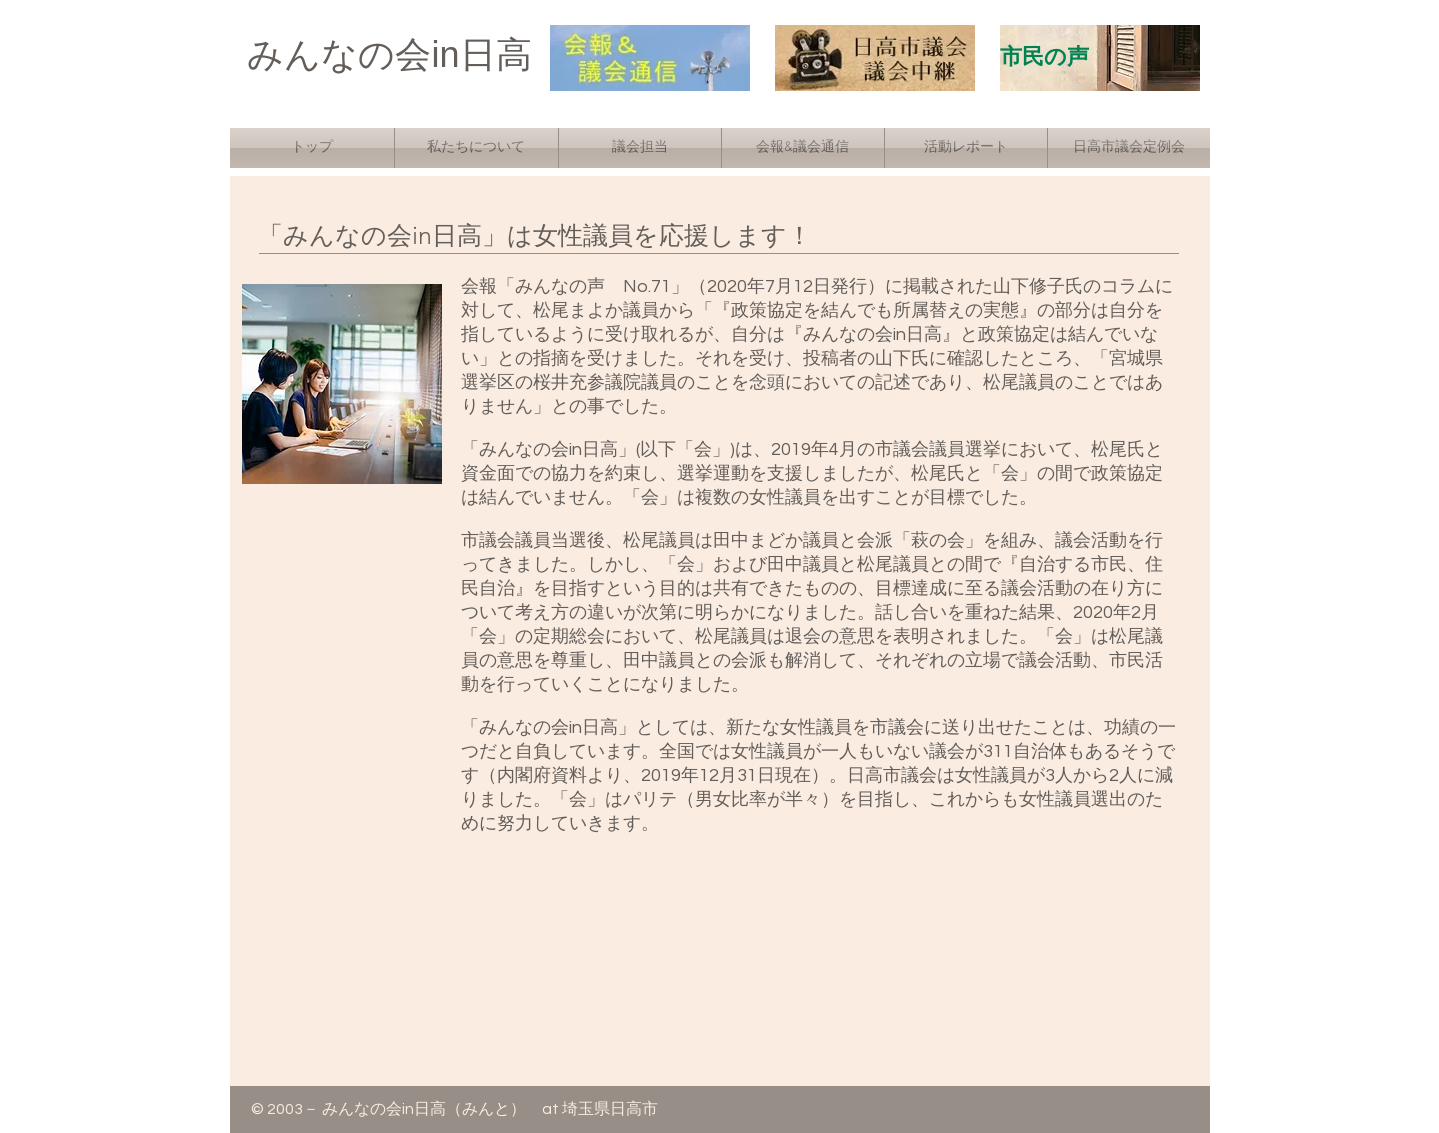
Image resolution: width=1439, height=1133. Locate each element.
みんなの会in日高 (389, 54)
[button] (476, 148)
